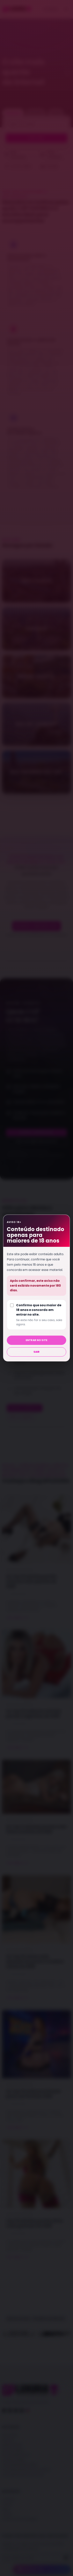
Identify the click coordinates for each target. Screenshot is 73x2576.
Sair (36, 1351)
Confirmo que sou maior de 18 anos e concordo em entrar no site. (39, 1315)
